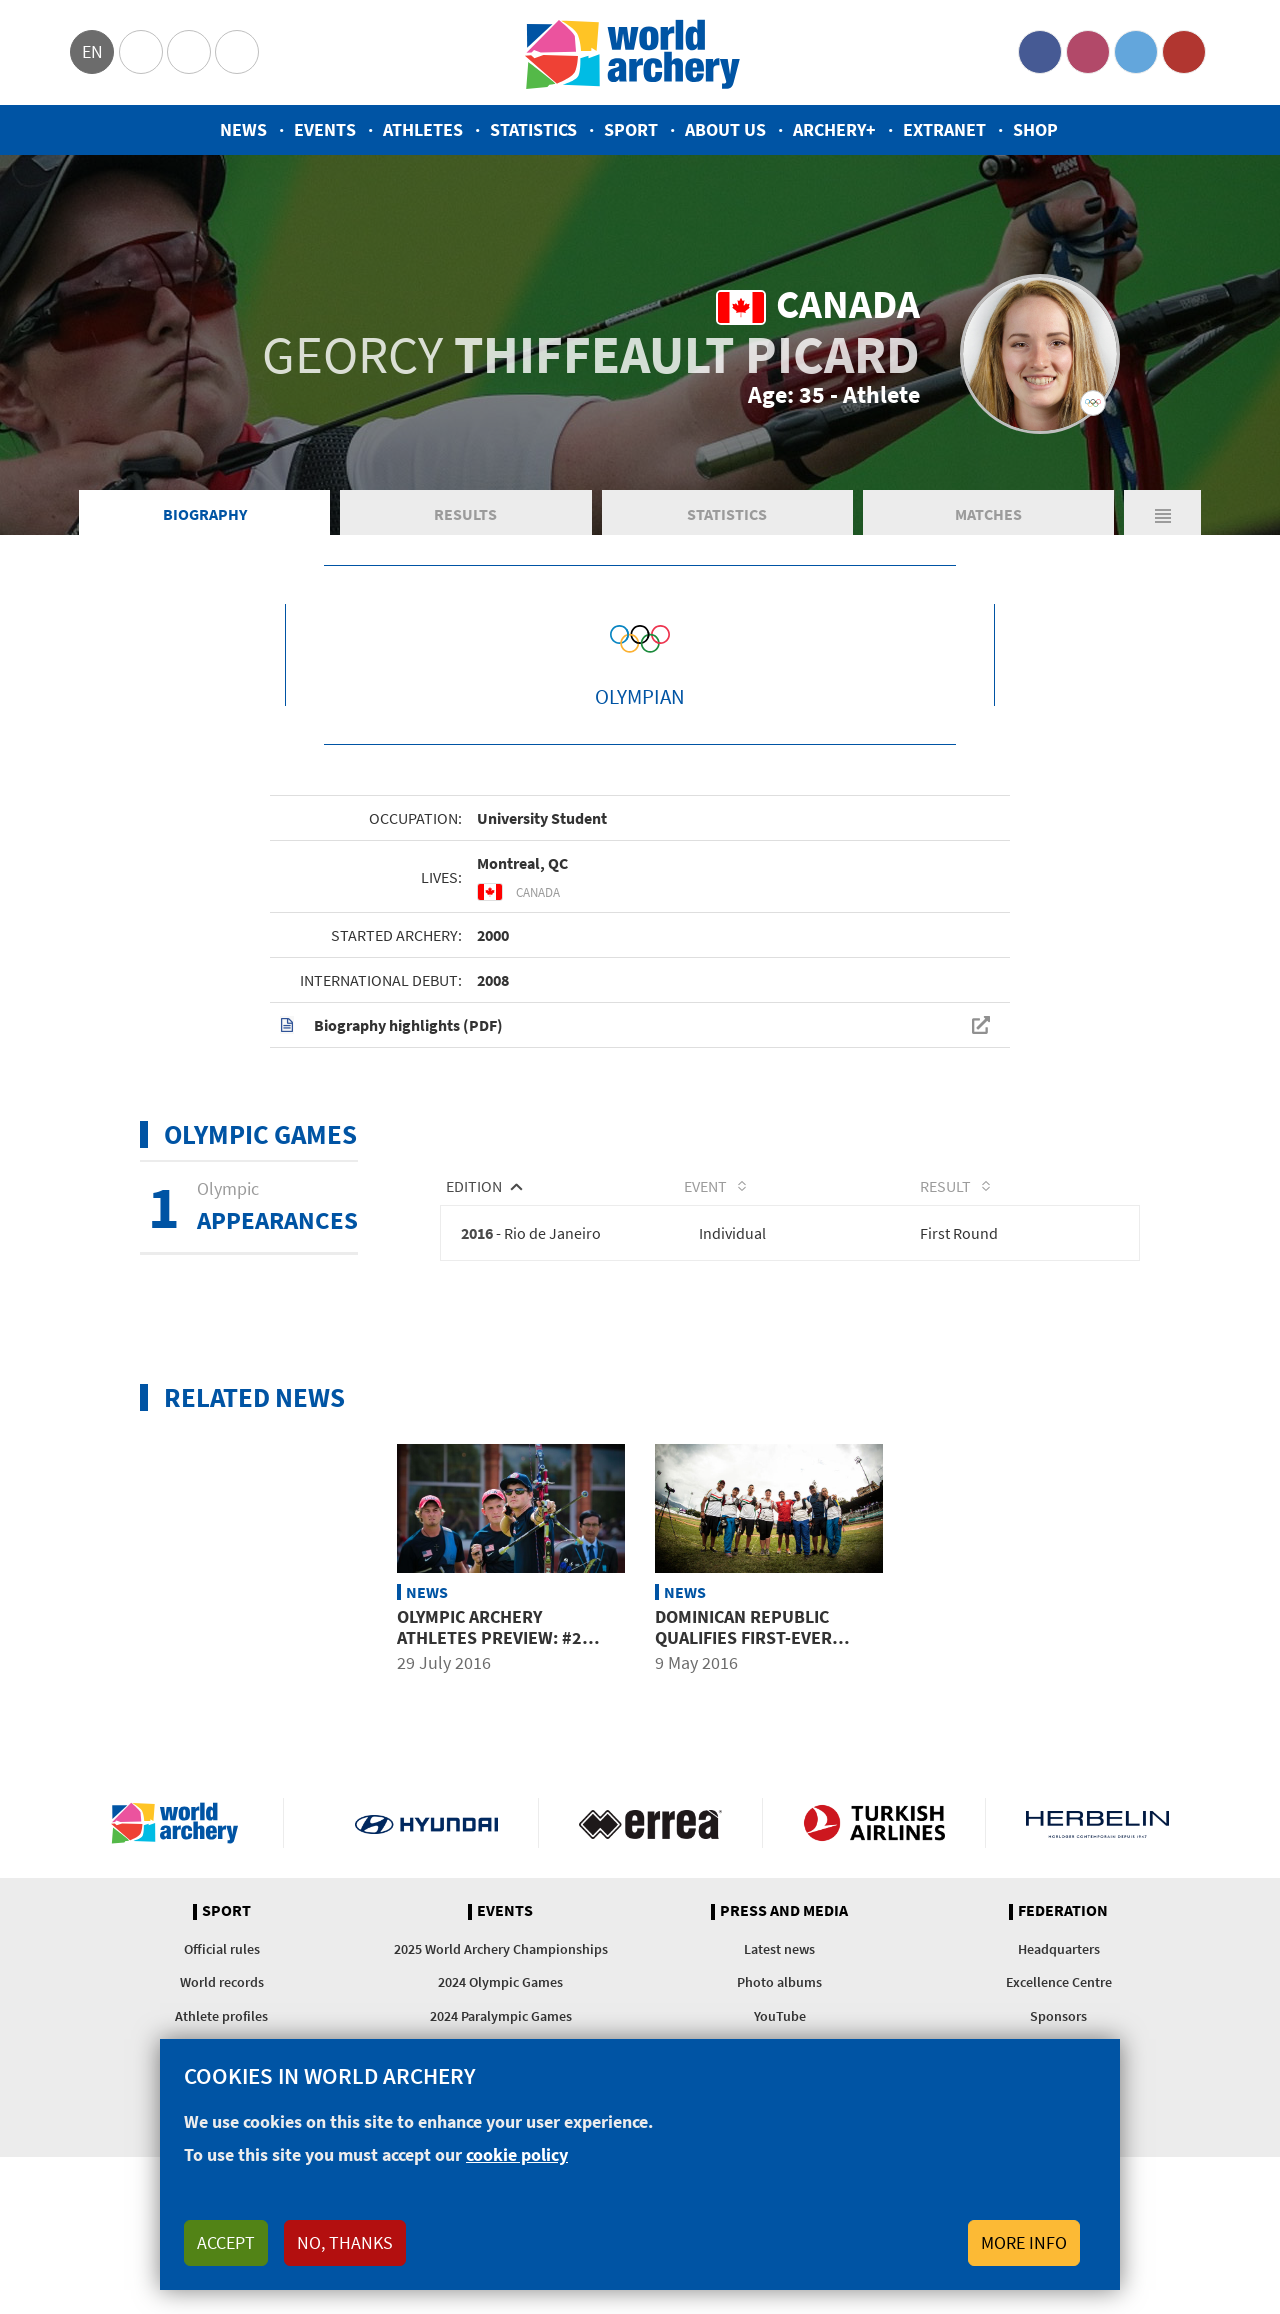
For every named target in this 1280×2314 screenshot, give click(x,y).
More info (1024, 2242)
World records (222, 1982)
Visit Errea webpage (650, 1823)
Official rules (222, 1949)
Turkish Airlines (874, 1823)
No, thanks (345, 2242)
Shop (1035, 129)
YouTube (1184, 52)
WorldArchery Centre (237, 52)
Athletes (423, 129)
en (92, 51)
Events (325, 129)
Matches (988, 514)
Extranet (944, 129)
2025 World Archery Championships (501, 1949)
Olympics (141, 52)
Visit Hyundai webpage (426, 1823)
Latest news (779, 1949)
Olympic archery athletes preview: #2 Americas (489, 1637)
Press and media (784, 1911)
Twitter (1136, 52)
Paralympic (189, 52)
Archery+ (834, 129)
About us (725, 129)
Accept (226, 2242)
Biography (205, 514)
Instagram (1088, 52)
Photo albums (779, 1982)
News (243, 129)
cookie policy (517, 2154)
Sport (631, 129)
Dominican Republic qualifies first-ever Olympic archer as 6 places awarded (743, 1648)
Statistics (533, 129)
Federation (1063, 1911)
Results (465, 514)
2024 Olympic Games (500, 1982)
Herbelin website (1097, 1823)
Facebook (1040, 52)
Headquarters (1059, 1949)
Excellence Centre (1059, 1982)
